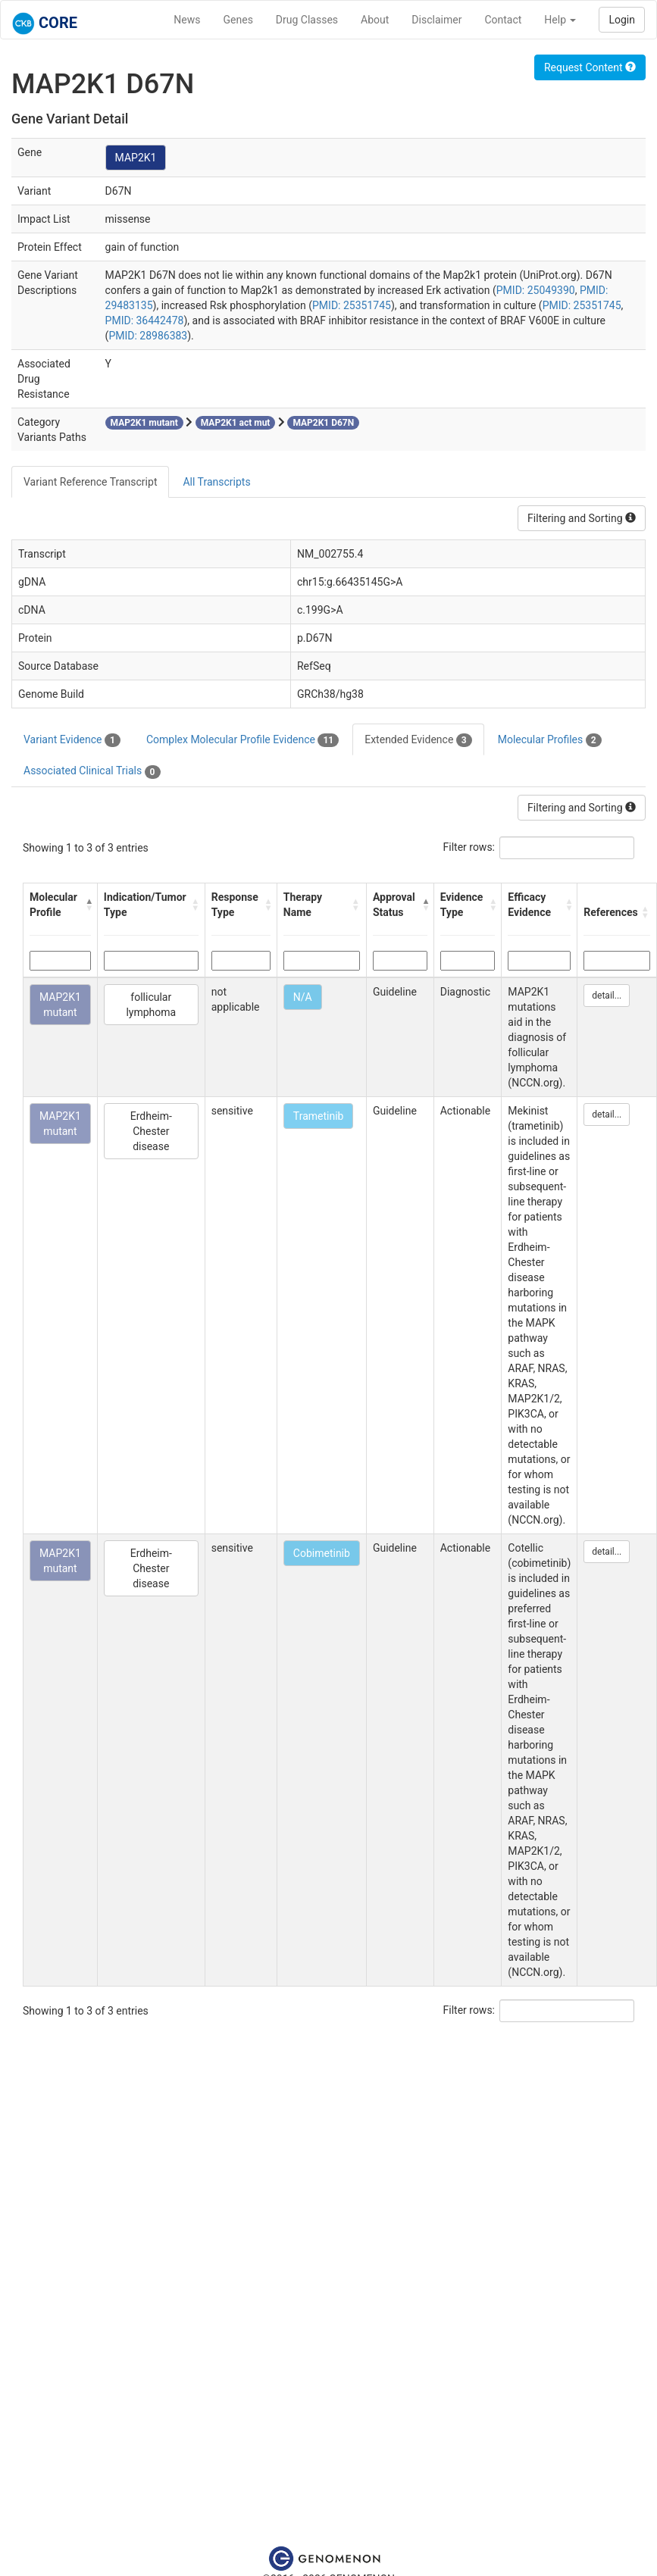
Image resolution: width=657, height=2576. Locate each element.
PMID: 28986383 (147, 336)
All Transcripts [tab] (216, 482)
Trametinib (318, 1116)
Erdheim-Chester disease (151, 1131)
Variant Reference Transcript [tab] (90, 482)
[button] (88, 904)
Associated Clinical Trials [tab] (92, 771)
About (375, 20)
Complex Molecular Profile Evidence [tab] (242, 740)
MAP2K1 (136, 158)
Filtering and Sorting (581, 518)
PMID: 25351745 (351, 305)
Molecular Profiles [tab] (550, 740)
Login (622, 20)
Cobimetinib (321, 1553)
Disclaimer (436, 20)
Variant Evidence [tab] (71, 740)
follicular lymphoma (151, 1004)
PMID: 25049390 (535, 290)
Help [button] (560, 20)
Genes (238, 20)
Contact (502, 20)
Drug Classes (307, 20)
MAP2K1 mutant (60, 1004)
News (187, 20)
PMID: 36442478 (144, 320)
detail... (606, 995)
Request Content (590, 67)
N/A (302, 997)
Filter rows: (469, 847)
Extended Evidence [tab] (417, 740)
